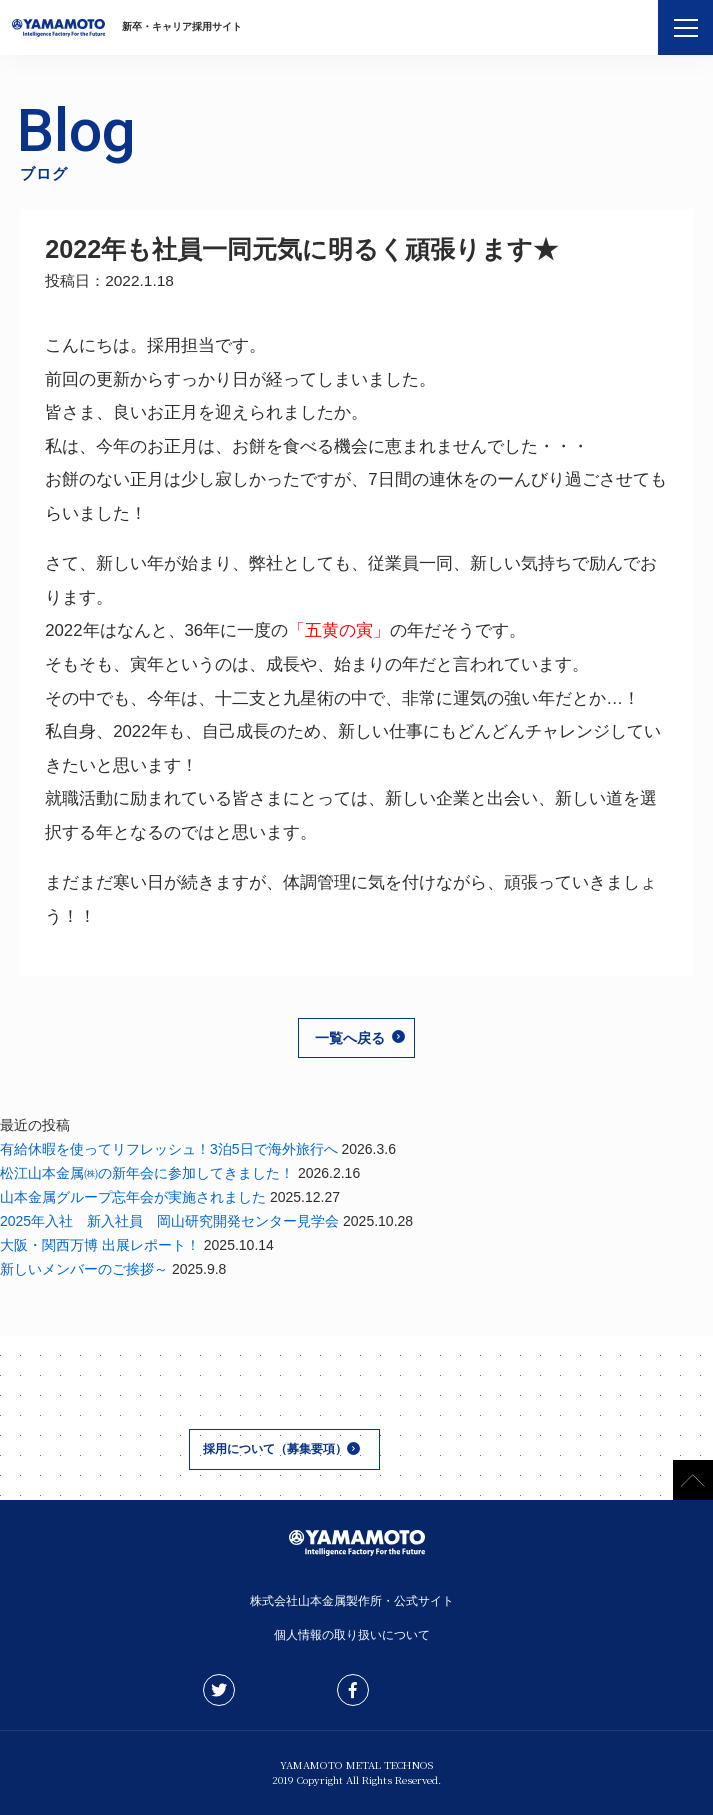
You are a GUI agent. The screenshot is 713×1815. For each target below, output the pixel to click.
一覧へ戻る (350, 1038)
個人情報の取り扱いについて (357, 1635)
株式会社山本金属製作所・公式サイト (357, 1601)
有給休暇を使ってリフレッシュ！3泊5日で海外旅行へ (169, 1149)
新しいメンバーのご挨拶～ (84, 1269)
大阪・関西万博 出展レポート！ (100, 1245)
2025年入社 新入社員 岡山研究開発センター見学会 (169, 1221)
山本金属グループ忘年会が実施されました (133, 1197)
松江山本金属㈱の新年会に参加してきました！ (147, 1173)
